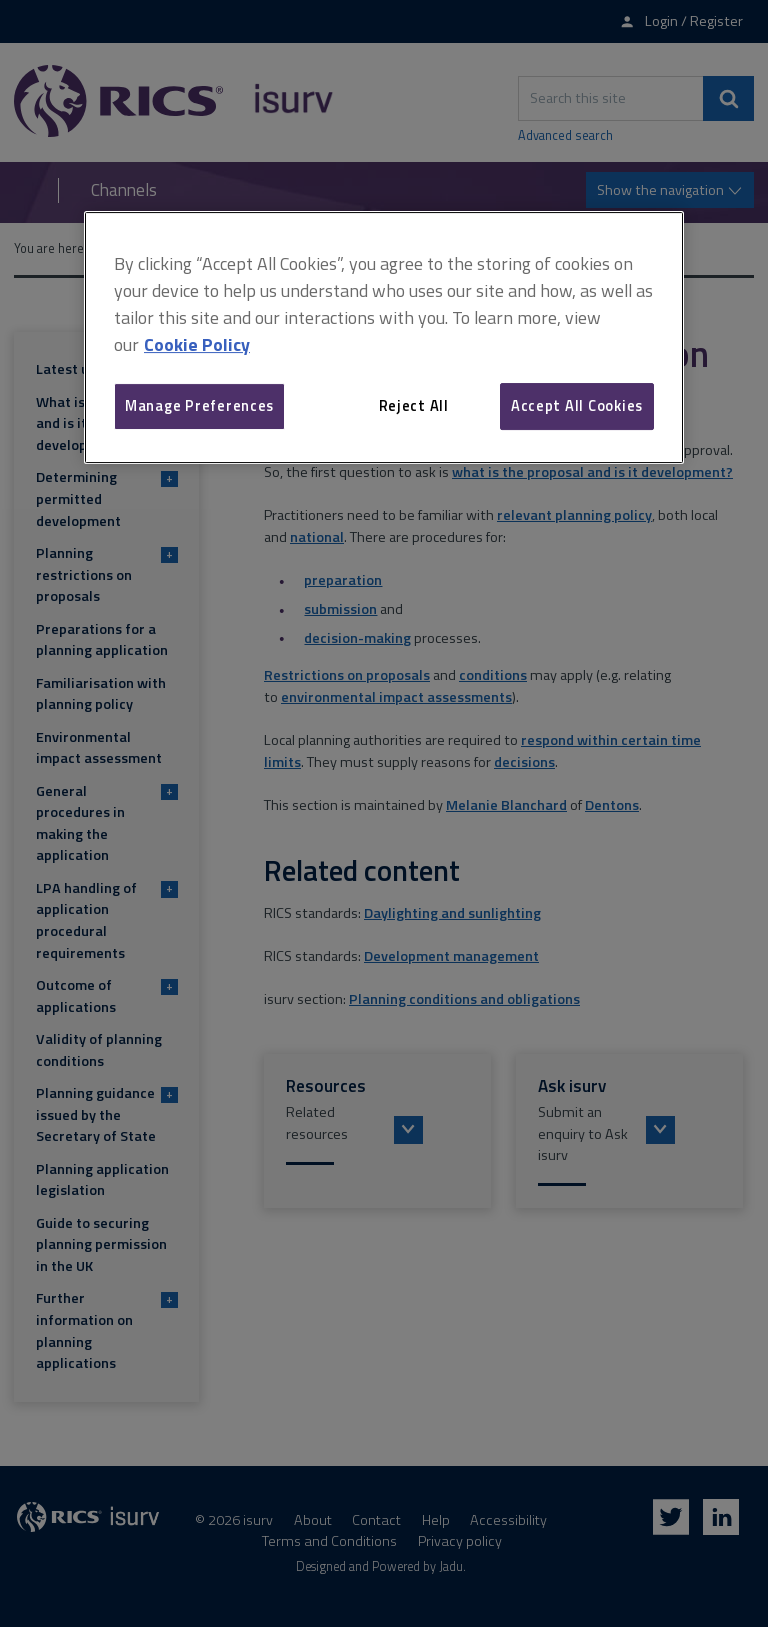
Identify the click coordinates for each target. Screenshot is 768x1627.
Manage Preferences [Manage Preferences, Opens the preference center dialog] (199, 405)
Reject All (414, 405)
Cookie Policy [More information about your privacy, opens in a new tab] (197, 344)
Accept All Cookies (577, 405)
